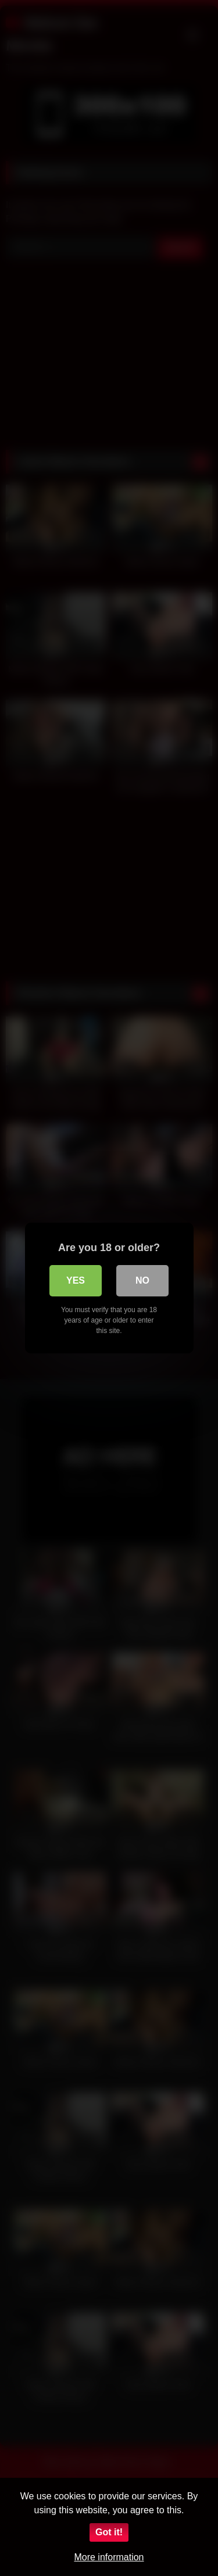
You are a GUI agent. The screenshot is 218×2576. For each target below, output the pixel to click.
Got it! (109, 2532)
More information (109, 2557)
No (142, 1280)
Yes (75, 1280)
